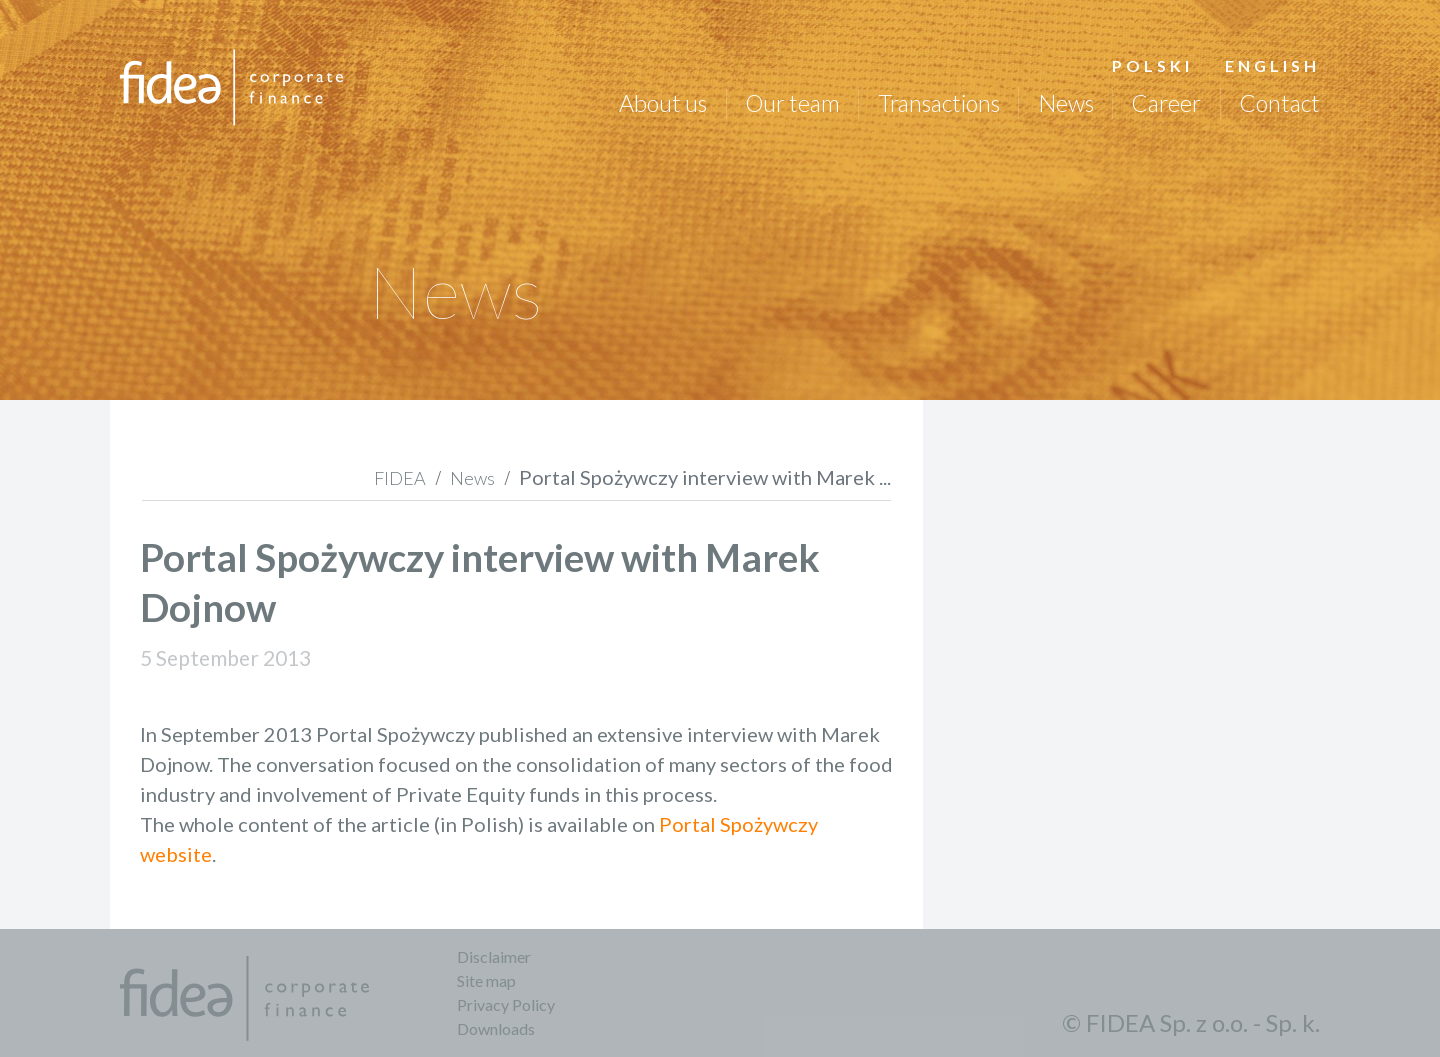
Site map (486, 980)
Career (1166, 103)
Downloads (496, 1028)
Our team (792, 103)
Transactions (939, 103)
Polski (1152, 65)
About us (663, 103)
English (1272, 65)
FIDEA (400, 478)
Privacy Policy (506, 1004)
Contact (1279, 103)
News (1065, 103)
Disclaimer (494, 956)
